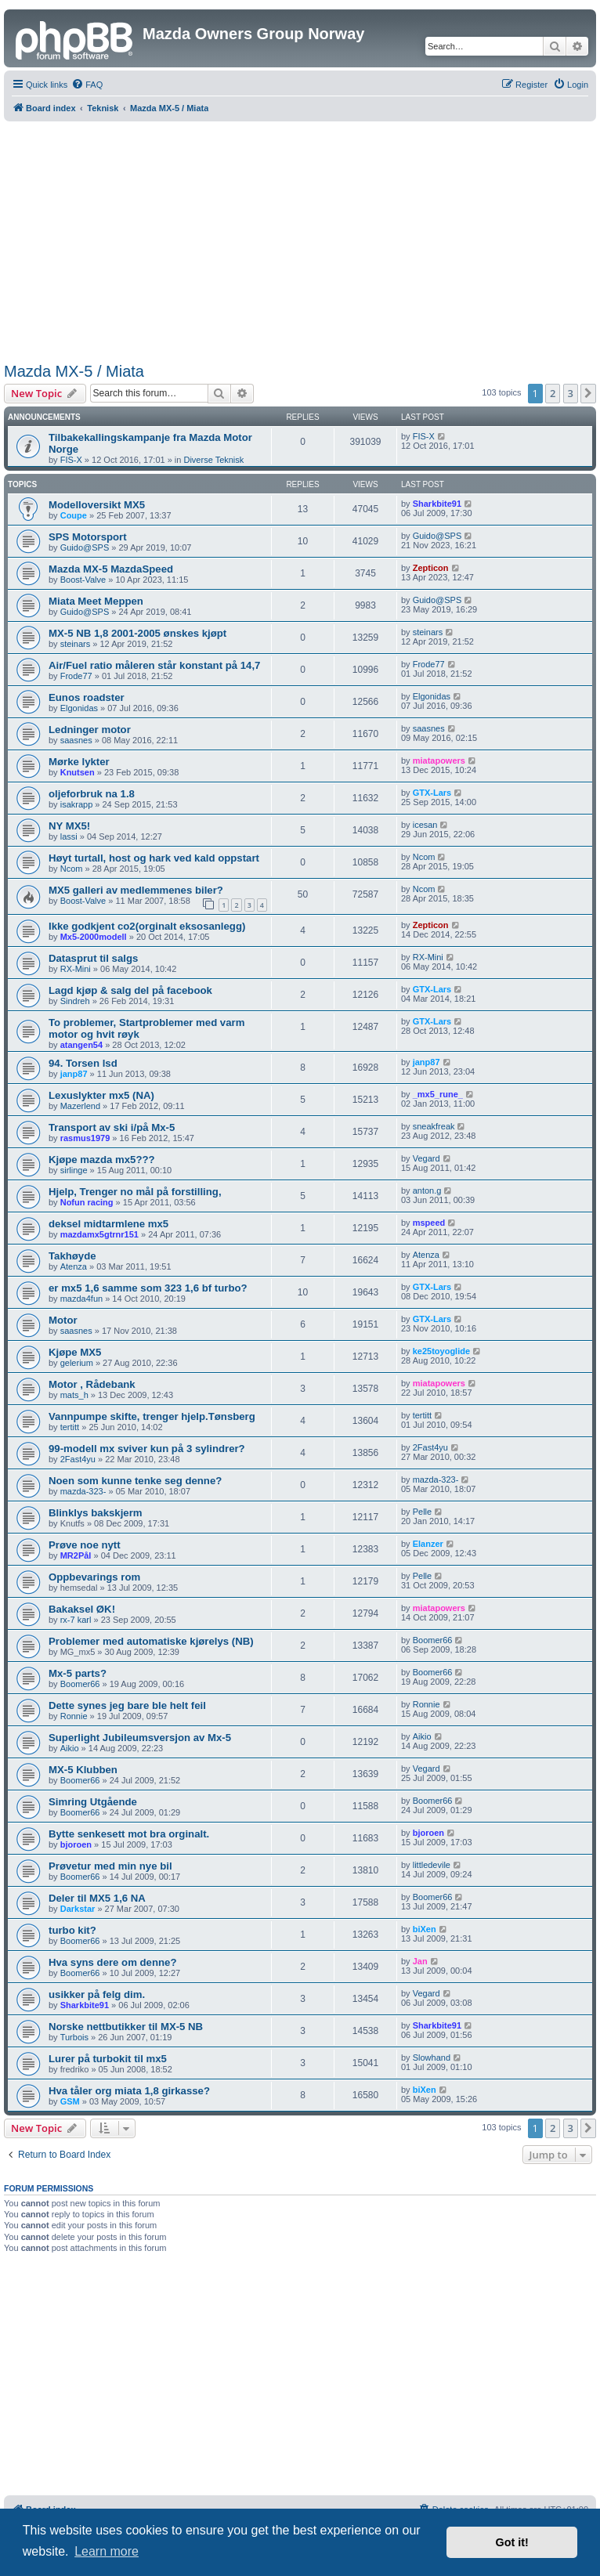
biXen (424, 1929)
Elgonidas (79, 708)
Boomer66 (433, 1640)
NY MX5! (69, 826)
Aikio (69, 1748)
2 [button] (552, 393)
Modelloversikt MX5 (97, 505)
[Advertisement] (300, 239)
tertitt (69, 1427)
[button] (588, 393)
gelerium (76, 1362)
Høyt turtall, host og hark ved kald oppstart (154, 858)
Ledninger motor (90, 729)
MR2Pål (76, 1555)
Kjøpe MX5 (75, 1352)
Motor (63, 1320)
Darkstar (78, 1908)
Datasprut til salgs (93, 958)
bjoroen (76, 1844)
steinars (75, 644)
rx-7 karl (76, 1619)
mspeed (429, 1222)
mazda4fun (81, 1298)
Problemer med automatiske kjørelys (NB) (151, 1641)
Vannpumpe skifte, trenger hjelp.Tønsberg (152, 1416)
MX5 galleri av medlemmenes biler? (136, 890)
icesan (425, 824)
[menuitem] (87, 84)
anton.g (427, 1190)
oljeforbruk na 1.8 (92, 794)
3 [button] (570, 393)
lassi (69, 836)
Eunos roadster (87, 697)
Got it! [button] (512, 2542)
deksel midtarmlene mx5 (108, 1224)
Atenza (73, 1266)
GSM (70, 2101)
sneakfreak (434, 1126)
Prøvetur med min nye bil (110, 1866)
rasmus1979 (85, 1138)
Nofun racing (87, 1202)
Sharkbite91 (437, 503)
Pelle (422, 1511)
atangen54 (81, 1045)
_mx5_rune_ (438, 1094)
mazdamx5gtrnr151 (99, 1234)
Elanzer (428, 1543)
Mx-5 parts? (78, 1673)
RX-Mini (75, 969)
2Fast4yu (78, 1459)
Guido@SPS (85, 547)
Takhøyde (72, 1256)
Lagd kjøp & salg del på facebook (130, 990)
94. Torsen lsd (83, 1063)
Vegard (426, 1158)
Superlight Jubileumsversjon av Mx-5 (140, 1737)
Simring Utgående (93, 1802)
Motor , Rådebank (92, 1384)
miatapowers (439, 760)
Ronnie (74, 1716)
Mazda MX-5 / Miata (74, 371)
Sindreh (75, 1001)
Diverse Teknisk (213, 459)
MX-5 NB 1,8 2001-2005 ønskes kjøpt (137, 633)
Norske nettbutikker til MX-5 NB (126, 2026)
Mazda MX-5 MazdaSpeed (111, 569)
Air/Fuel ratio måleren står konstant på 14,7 (154, 665)
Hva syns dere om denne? (112, 1962)
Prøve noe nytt (85, 1545)
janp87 (74, 1073)
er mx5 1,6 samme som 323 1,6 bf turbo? (148, 1288)
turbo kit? (72, 1930)
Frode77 (76, 676)
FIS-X (71, 459)
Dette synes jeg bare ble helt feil (127, 1705)
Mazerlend (80, 1106)
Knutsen (77, 772)
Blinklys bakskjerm (96, 1513)
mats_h (74, 1395)
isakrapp (76, 804)
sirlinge (74, 1170)
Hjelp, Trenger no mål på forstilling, (135, 1192)
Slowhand (431, 2057)
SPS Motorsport (88, 537)
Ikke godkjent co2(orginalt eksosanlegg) (147, 926)
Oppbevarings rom (94, 1577)
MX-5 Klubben (83, 1770)
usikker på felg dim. (97, 1994)
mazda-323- (83, 1491)
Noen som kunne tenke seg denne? (135, 1481)
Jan (420, 1961)
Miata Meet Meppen (96, 601)
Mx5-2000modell (93, 936)
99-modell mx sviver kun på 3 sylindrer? (147, 1448)
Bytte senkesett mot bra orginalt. (129, 1834)
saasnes (76, 740)
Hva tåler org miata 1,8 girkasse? (129, 2091)
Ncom (71, 868)
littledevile (431, 1865)
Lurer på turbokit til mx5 (108, 2059)
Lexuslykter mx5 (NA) (101, 1095)
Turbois (74, 2037)
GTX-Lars (432, 792)
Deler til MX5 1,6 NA (97, 1898)
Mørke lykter (79, 762)
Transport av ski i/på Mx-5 (112, 1127)
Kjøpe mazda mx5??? (102, 1159)
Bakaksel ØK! (82, 1609)
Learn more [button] (106, 2551)
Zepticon (431, 568)
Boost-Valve (83, 579)
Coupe (73, 515)
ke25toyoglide (441, 1351)
